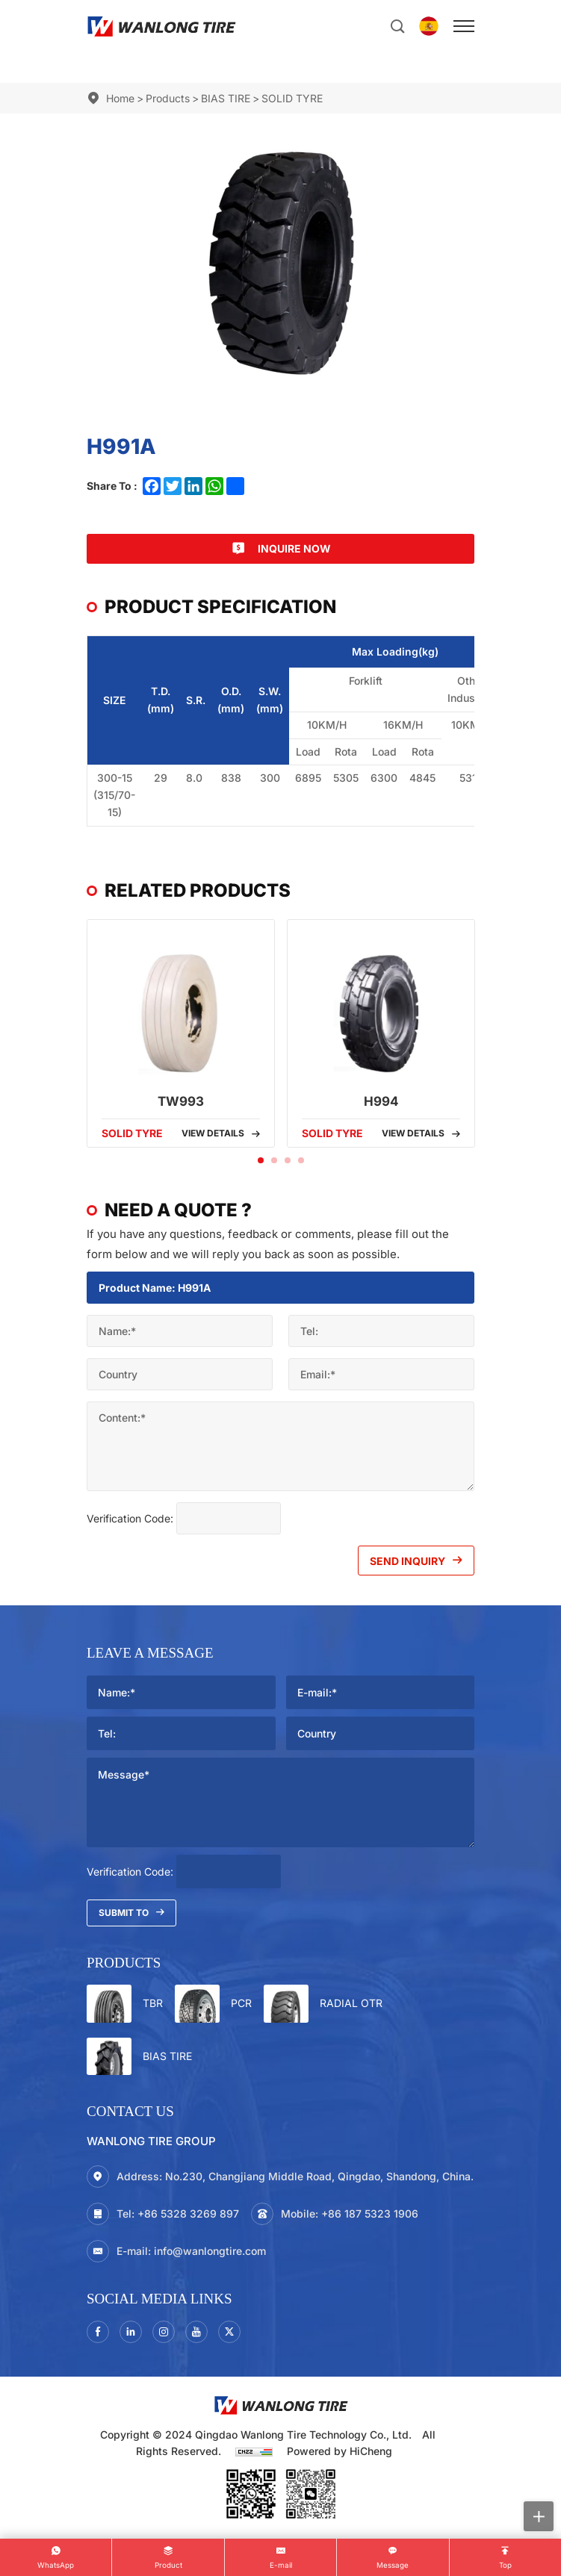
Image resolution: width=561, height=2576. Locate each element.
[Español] (428, 26)
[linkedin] (131, 2332)
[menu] (463, 26)
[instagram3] (163, 2332)
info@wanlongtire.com (210, 2250)
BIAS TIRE (225, 98)
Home (120, 98)
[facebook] (98, 2332)
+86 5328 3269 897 (188, 2213)
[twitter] (229, 2332)
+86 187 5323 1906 (369, 2213)
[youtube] (196, 2332)
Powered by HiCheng (339, 2451)
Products (168, 98)
